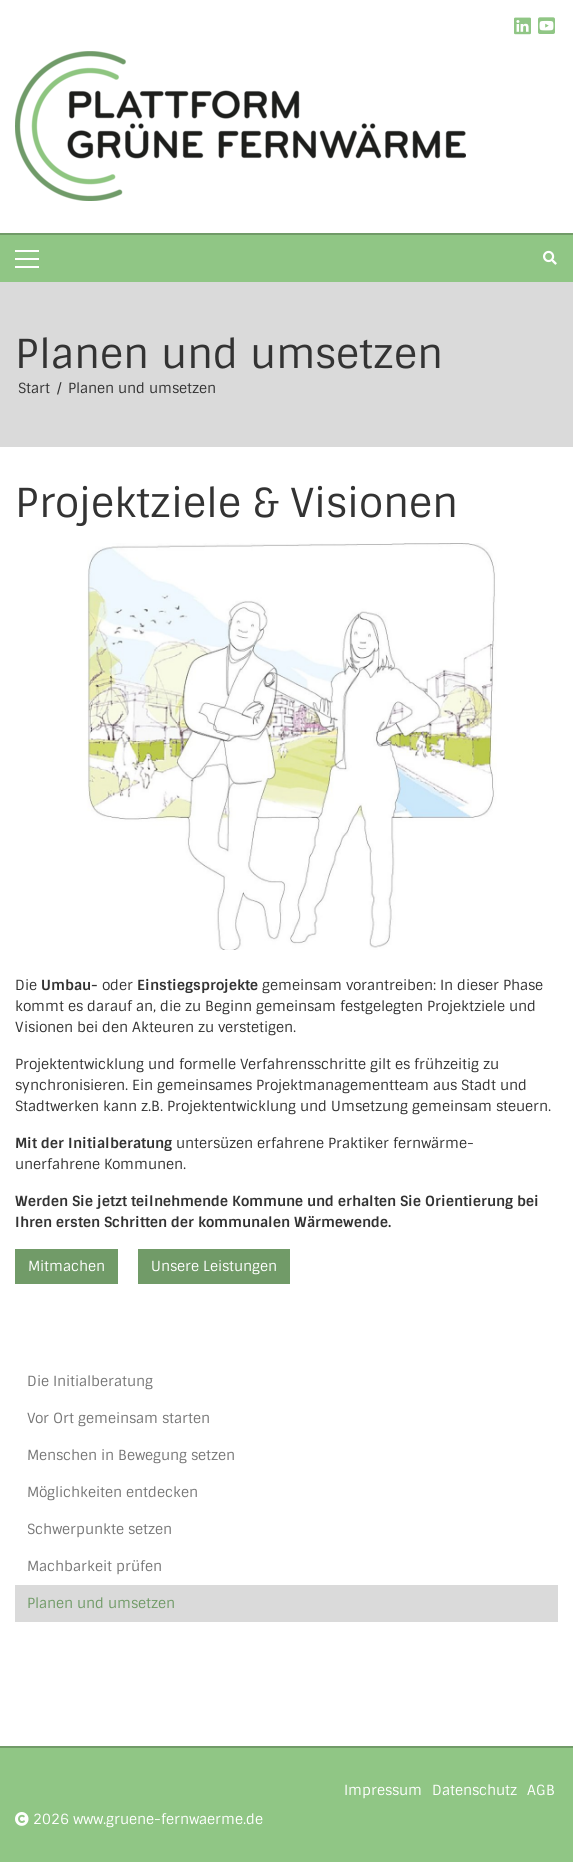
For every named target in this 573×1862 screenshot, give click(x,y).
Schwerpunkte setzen (99, 1529)
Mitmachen (66, 1266)
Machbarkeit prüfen (94, 1566)
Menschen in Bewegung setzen (131, 1455)
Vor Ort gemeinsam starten (118, 1418)
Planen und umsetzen (142, 388)
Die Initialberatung (90, 1381)
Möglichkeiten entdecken (112, 1492)
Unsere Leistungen (214, 1266)
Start (36, 388)
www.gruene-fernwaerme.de (168, 1819)
